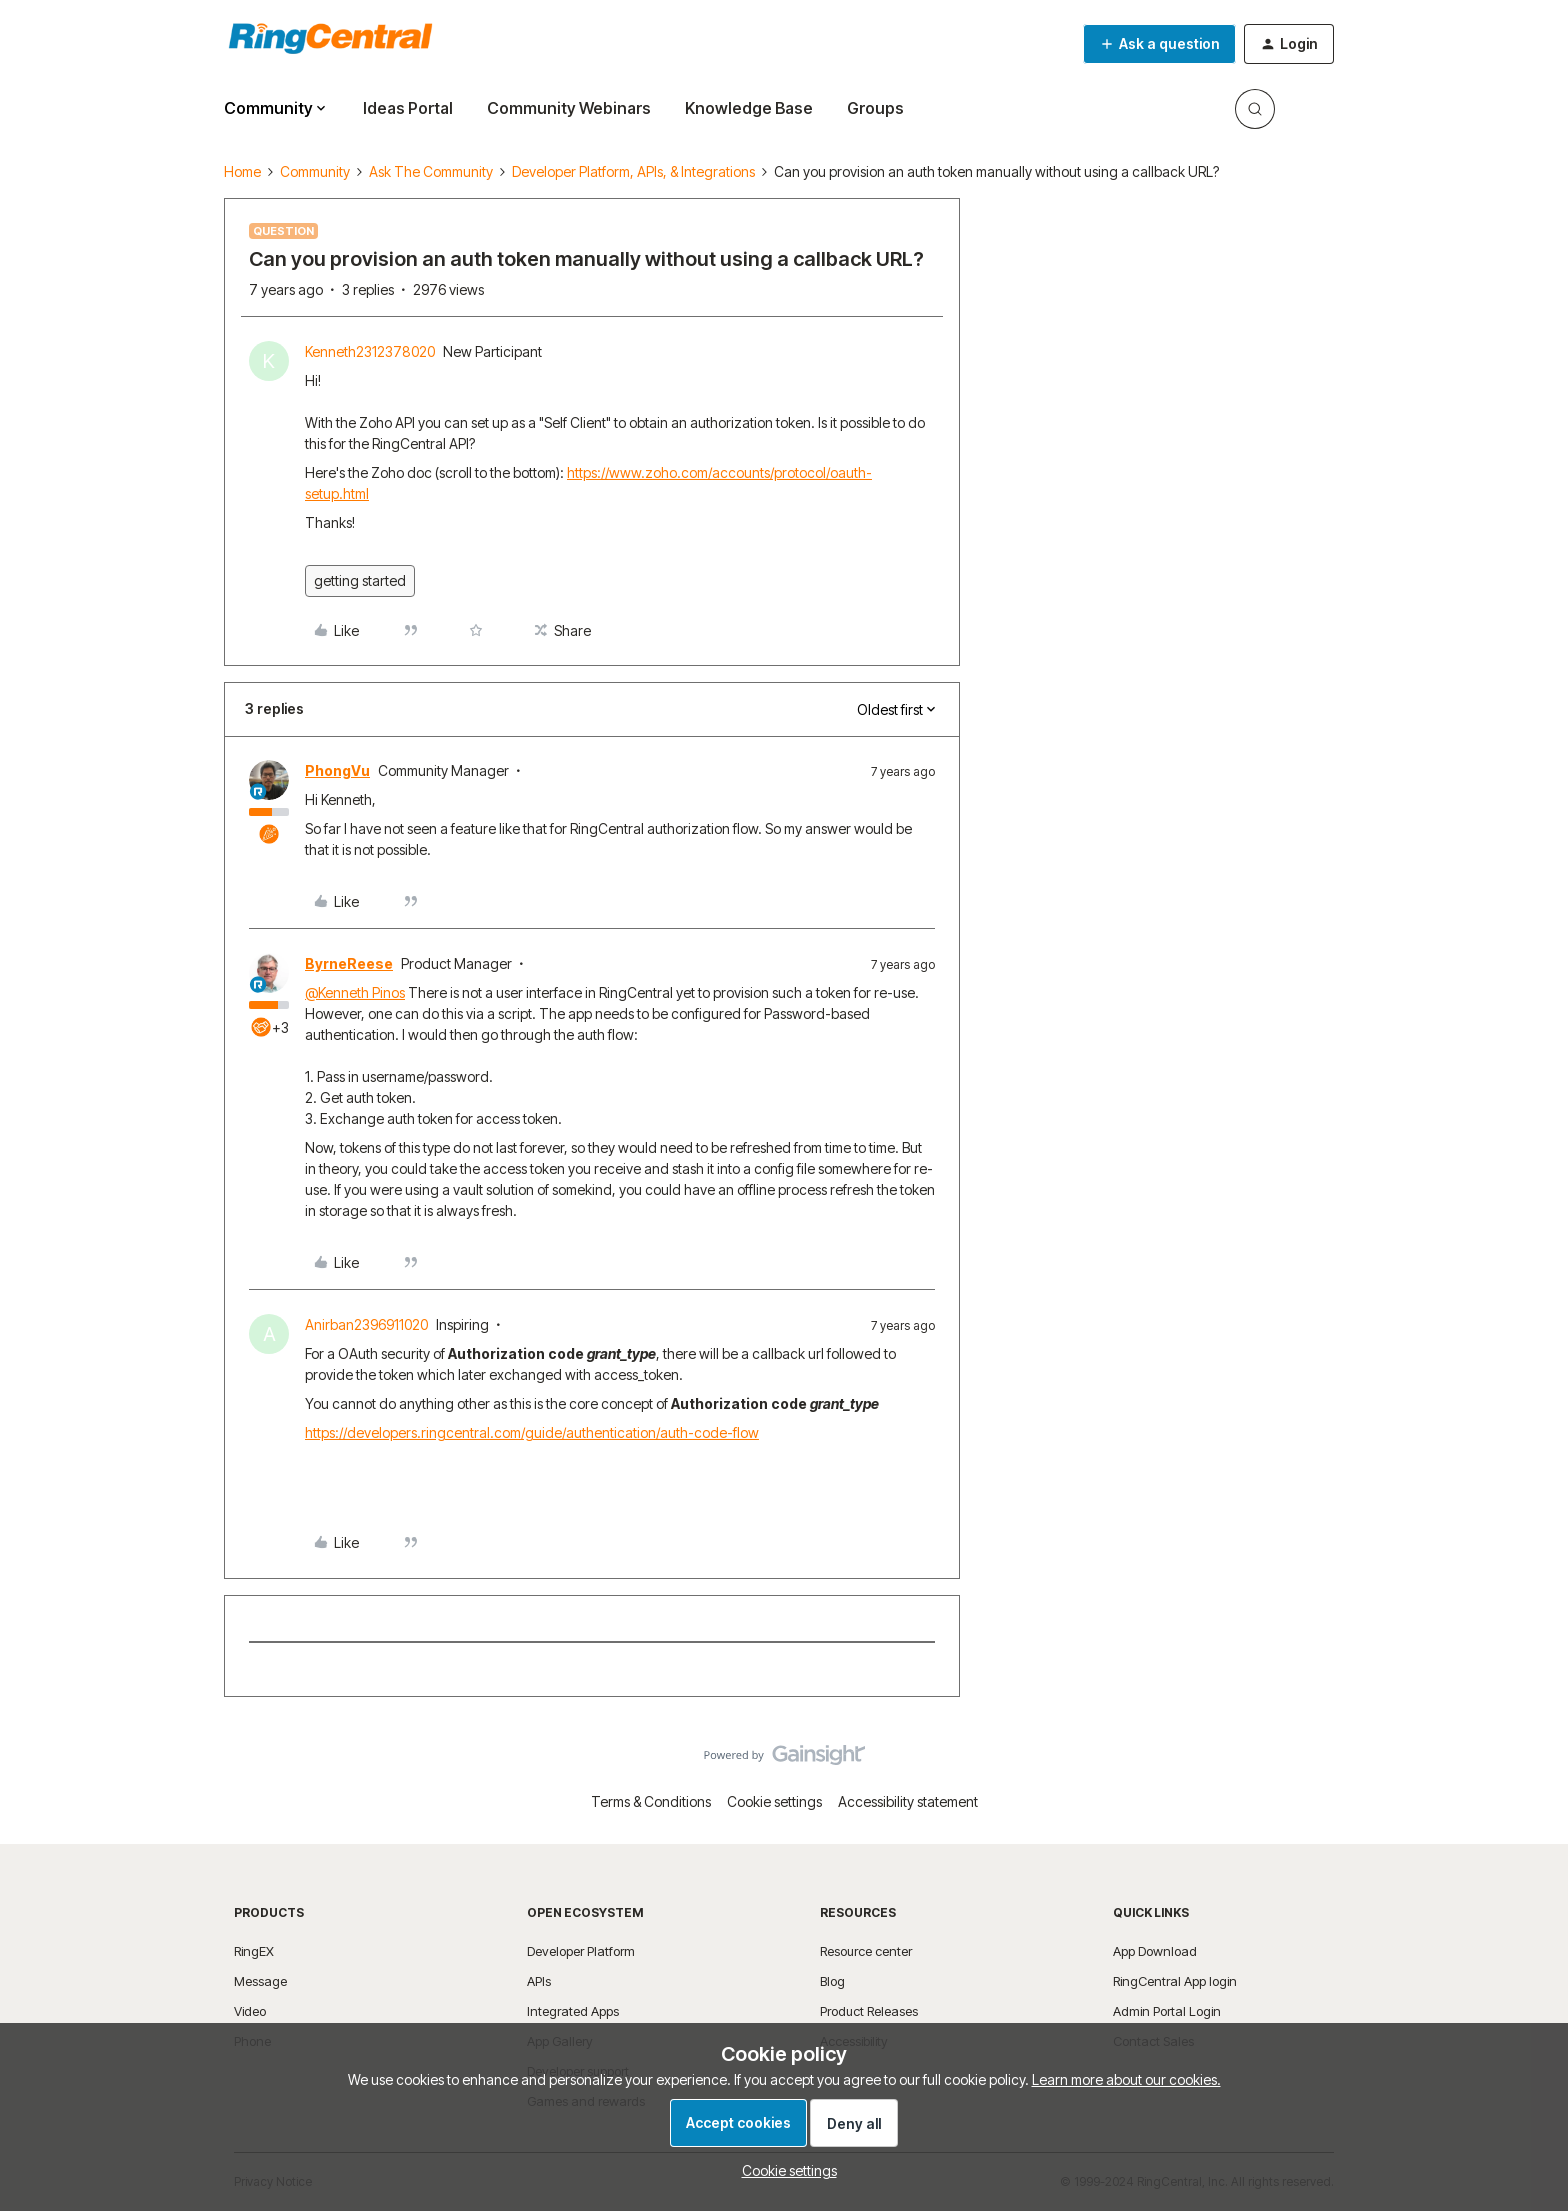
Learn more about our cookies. (1126, 2079)
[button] (1159, 44)
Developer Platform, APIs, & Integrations (633, 171)
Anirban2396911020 (366, 1324)
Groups (875, 108)
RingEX (254, 1951)
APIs (539, 1981)
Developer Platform (581, 1951)
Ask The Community (431, 171)
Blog (832, 1981)
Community (315, 171)
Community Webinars (569, 108)
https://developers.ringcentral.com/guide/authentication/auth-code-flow (532, 1432)
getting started (360, 580)
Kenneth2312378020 (370, 351)
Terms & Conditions (651, 1801)
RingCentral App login (1175, 1981)
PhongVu (337, 770)
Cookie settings (774, 1801)
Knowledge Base (749, 108)
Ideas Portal (408, 108)
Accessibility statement (908, 1801)
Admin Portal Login (1167, 2011)
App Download (1155, 1951)
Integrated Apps (573, 2011)
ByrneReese (349, 963)
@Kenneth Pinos (355, 992)
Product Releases (869, 2011)
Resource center (866, 1951)
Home (242, 171)
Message (260, 1981)
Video (250, 2011)
